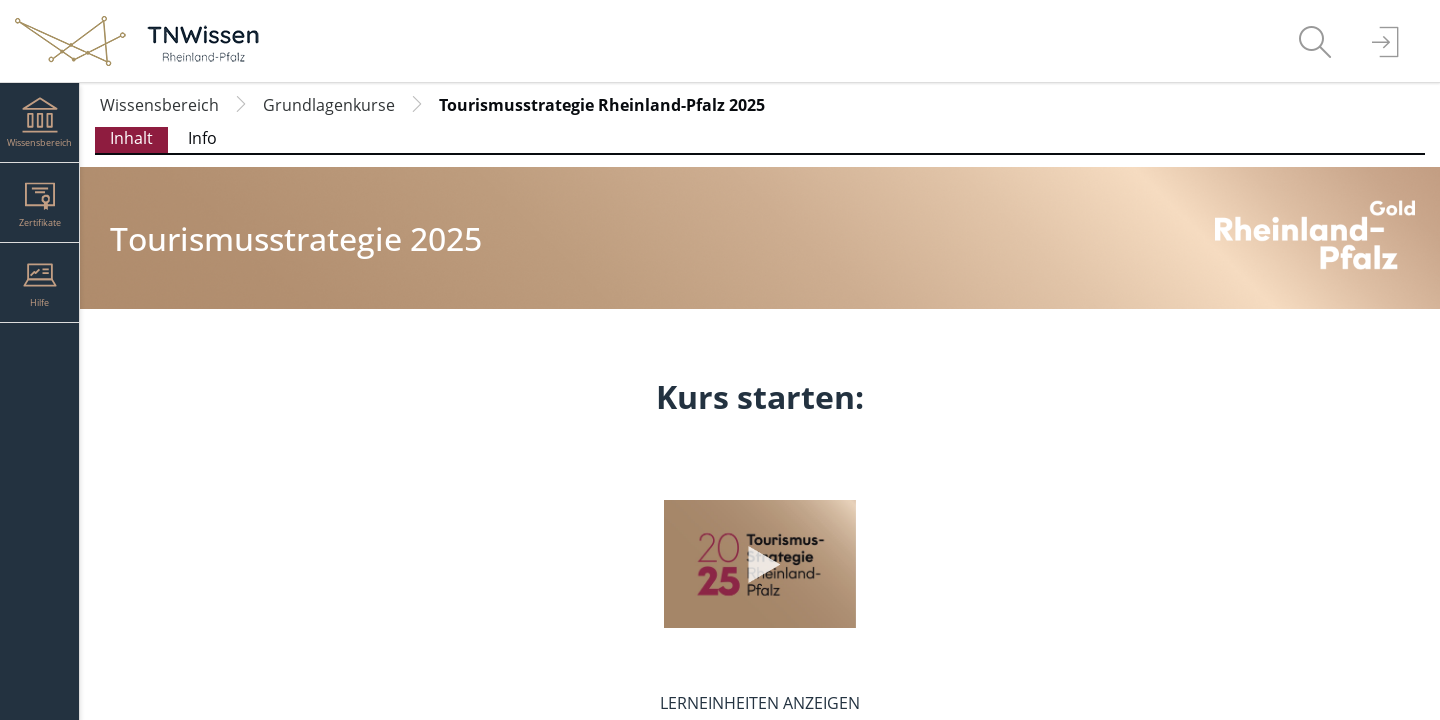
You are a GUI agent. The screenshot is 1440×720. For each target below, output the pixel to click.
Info (202, 138)
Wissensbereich (159, 105)
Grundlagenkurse (329, 105)
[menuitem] (1315, 41)
